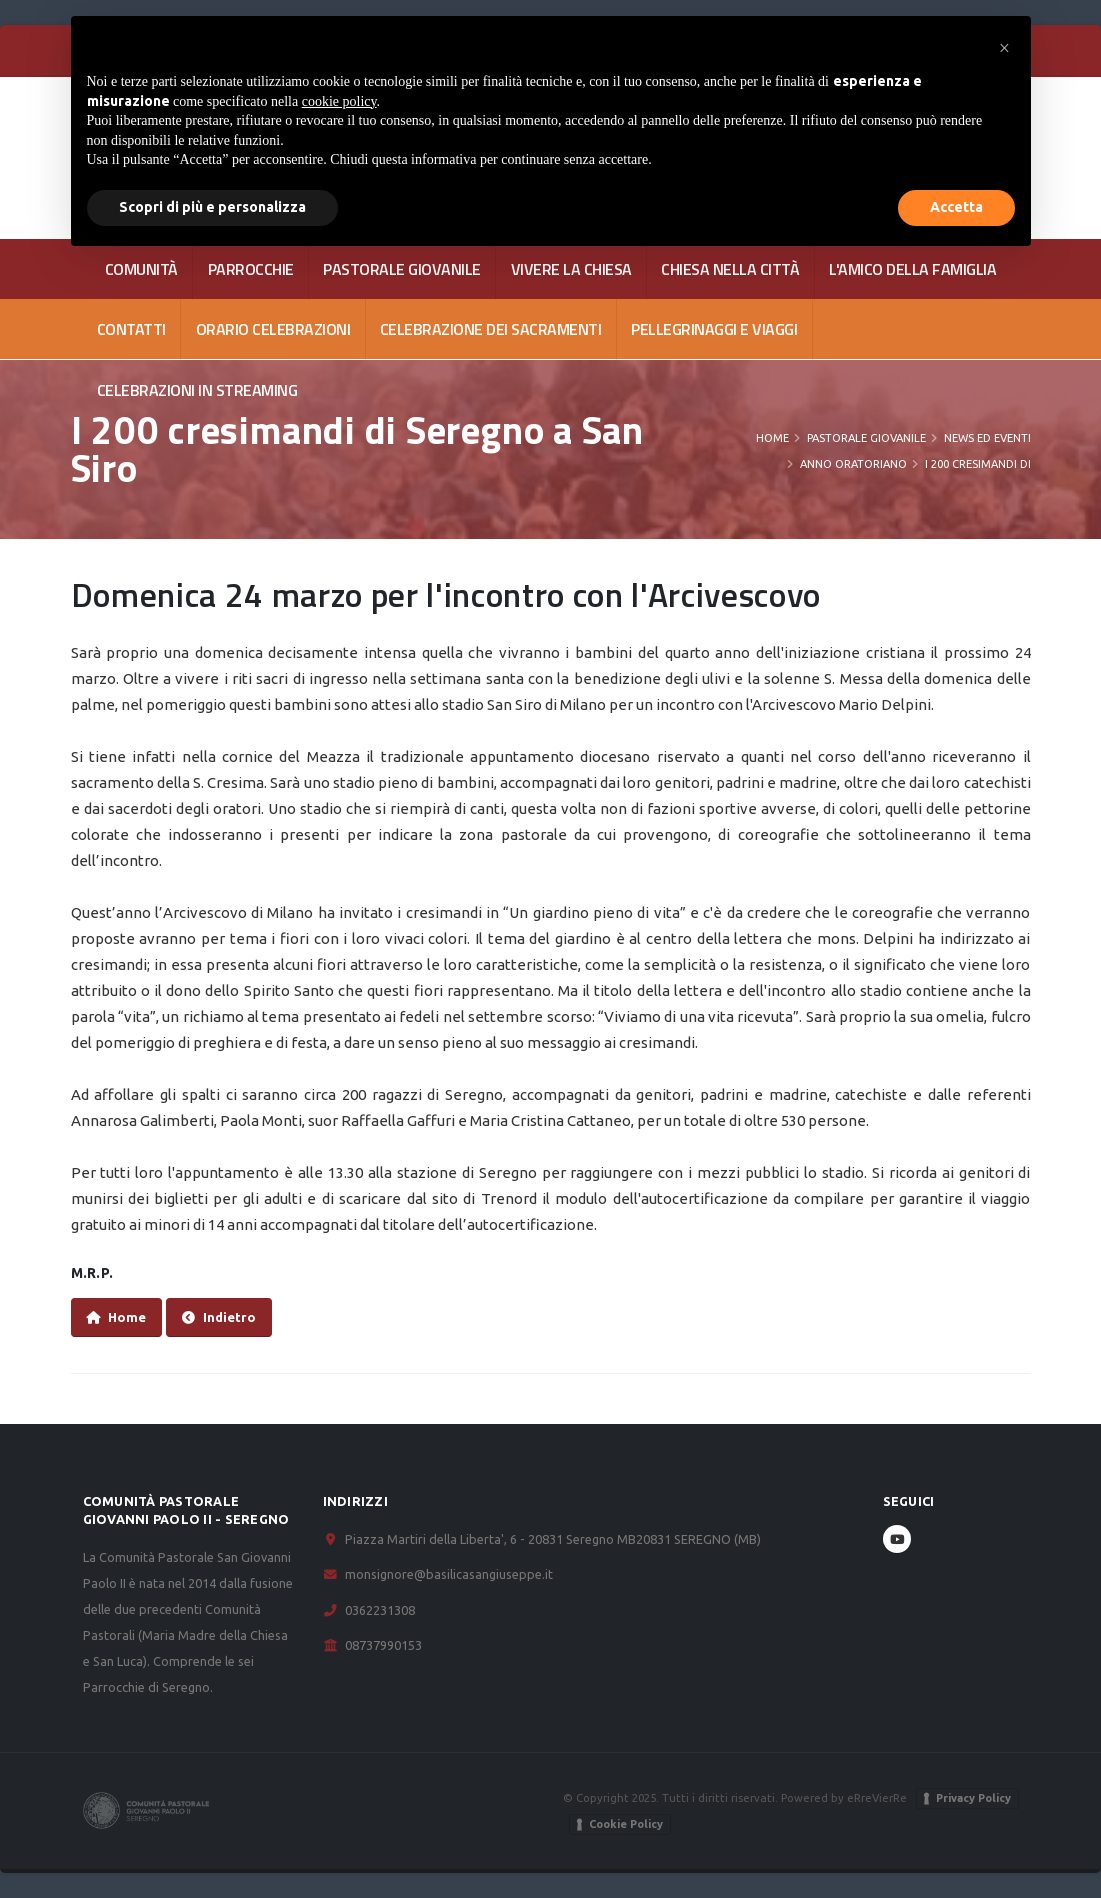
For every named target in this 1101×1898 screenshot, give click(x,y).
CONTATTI (131, 329)
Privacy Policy (973, 1798)
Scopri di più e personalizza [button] (212, 207)
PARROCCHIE (251, 269)
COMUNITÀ (141, 269)
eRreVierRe (877, 1797)
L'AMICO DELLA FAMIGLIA (912, 269)
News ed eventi (987, 438)
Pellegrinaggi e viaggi (714, 329)
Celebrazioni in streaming (197, 390)
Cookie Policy (626, 1824)
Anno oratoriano (853, 464)
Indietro (219, 1317)
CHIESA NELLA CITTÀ (730, 269)
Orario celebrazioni (273, 329)
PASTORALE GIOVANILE (402, 269)
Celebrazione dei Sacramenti (491, 329)
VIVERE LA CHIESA (571, 269)
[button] (1005, 48)
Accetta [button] (956, 207)
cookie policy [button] (339, 101)
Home (772, 438)
